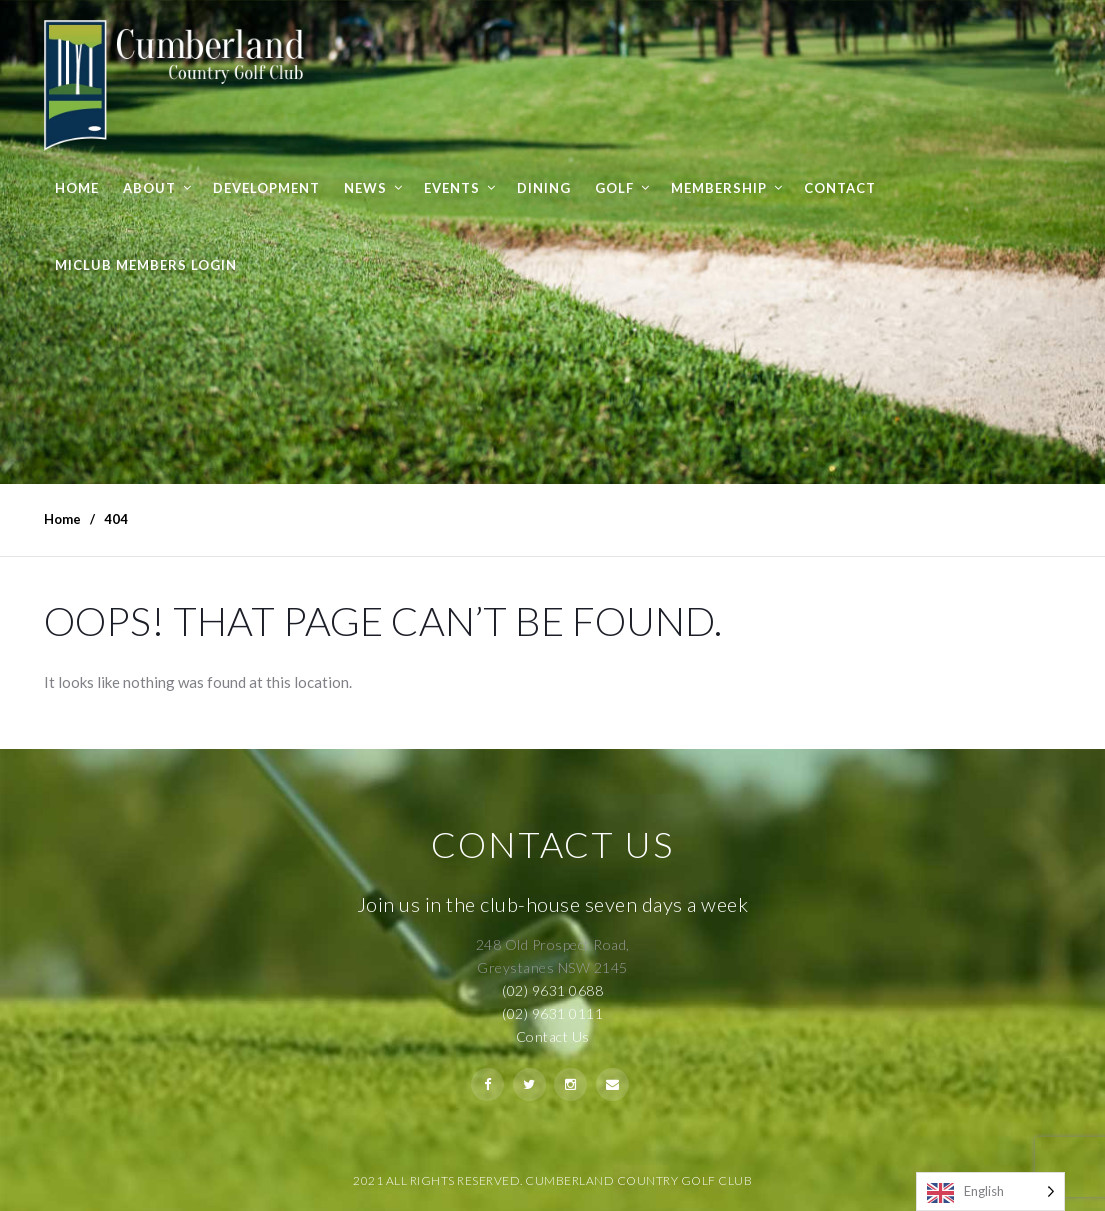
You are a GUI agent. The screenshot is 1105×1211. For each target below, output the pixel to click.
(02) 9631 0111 (552, 1013)
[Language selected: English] (990, 1191)
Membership (719, 188)
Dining (544, 188)
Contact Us (553, 1036)
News (365, 188)
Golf (614, 188)
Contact (840, 188)
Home (77, 188)
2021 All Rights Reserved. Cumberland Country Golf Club (552, 1180)
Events (452, 188)
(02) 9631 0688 (552, 990)
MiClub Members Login (146, 265)
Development (266, 188)
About (149, 188)
